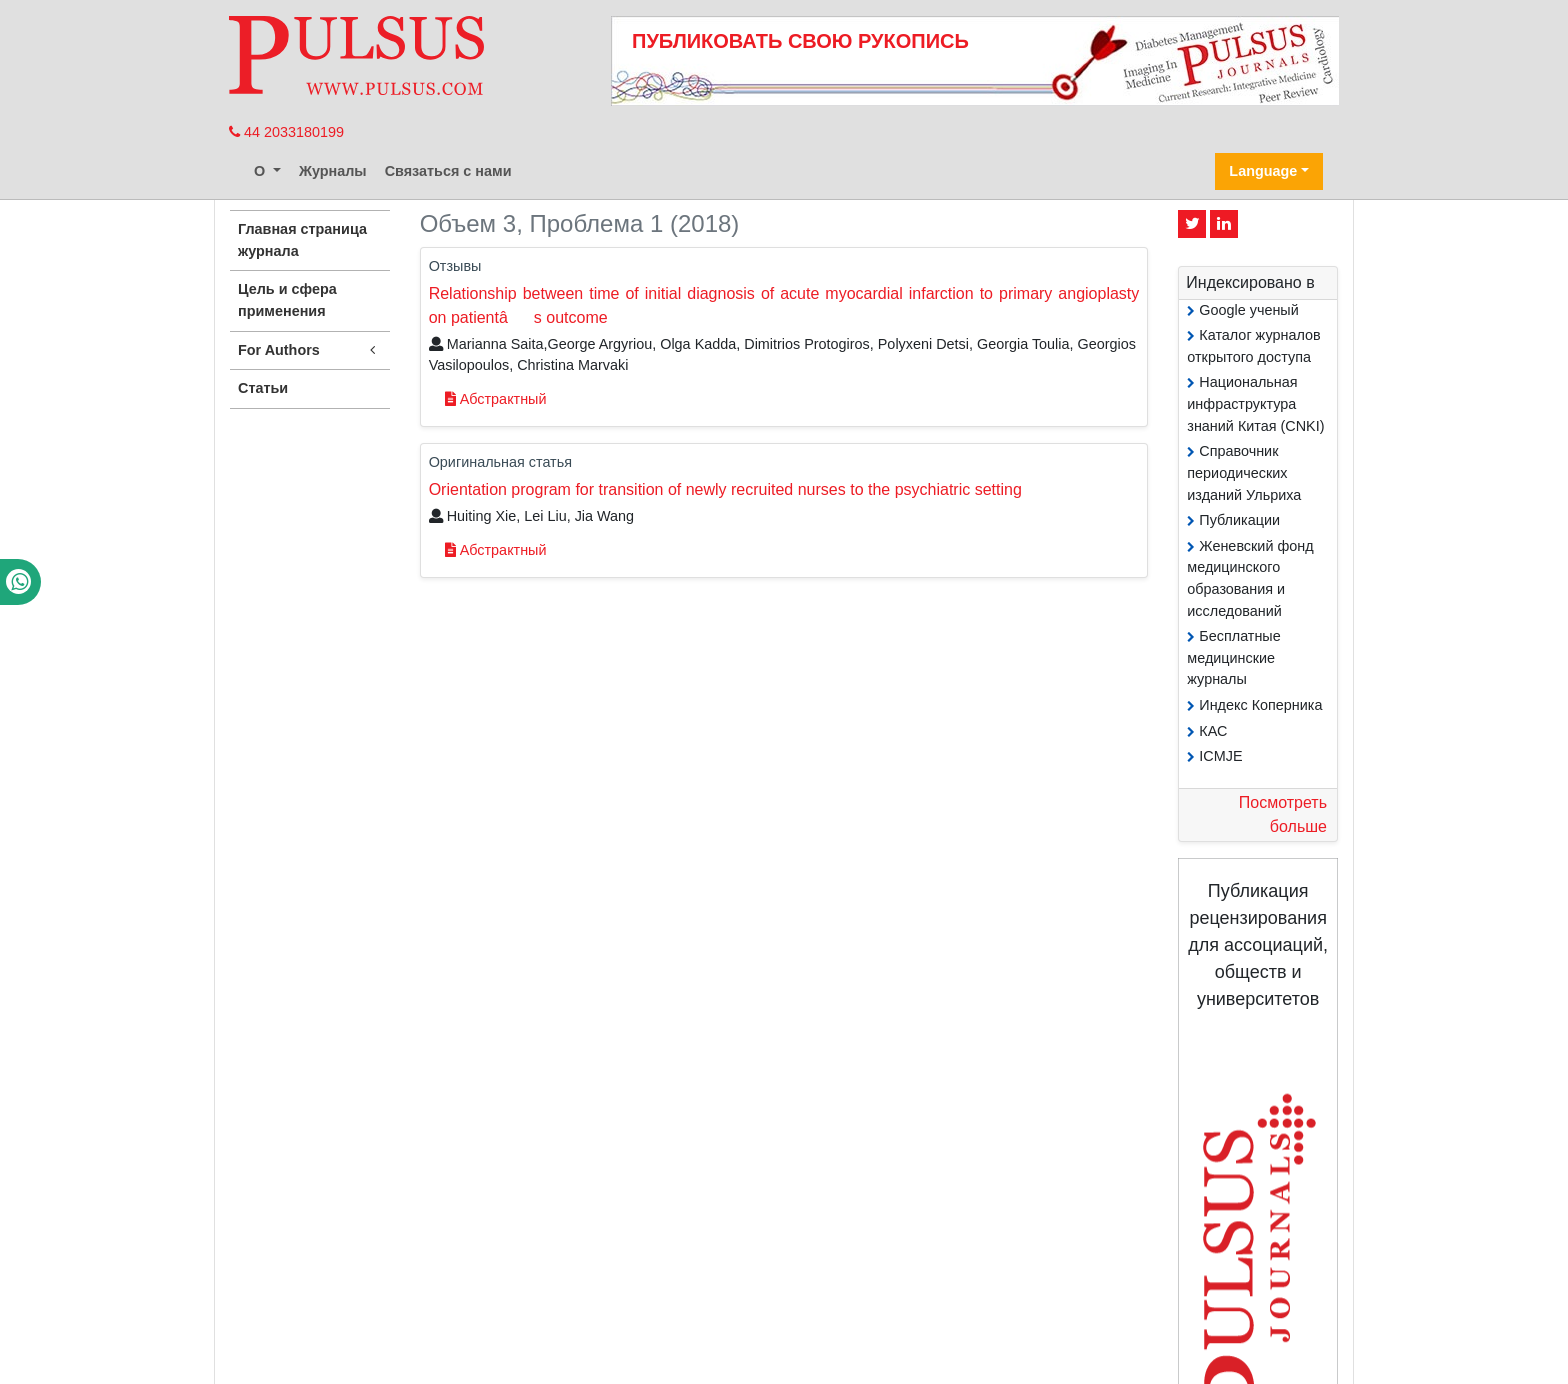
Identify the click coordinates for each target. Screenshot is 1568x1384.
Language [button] (1263, 171)
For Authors (310, 350)
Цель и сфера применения (287, 300)
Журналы (333, 171)
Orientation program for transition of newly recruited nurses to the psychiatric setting (725, 489)
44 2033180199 (286, 132)
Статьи (263, 388)
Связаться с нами (448, 171)
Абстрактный (496, 399)
